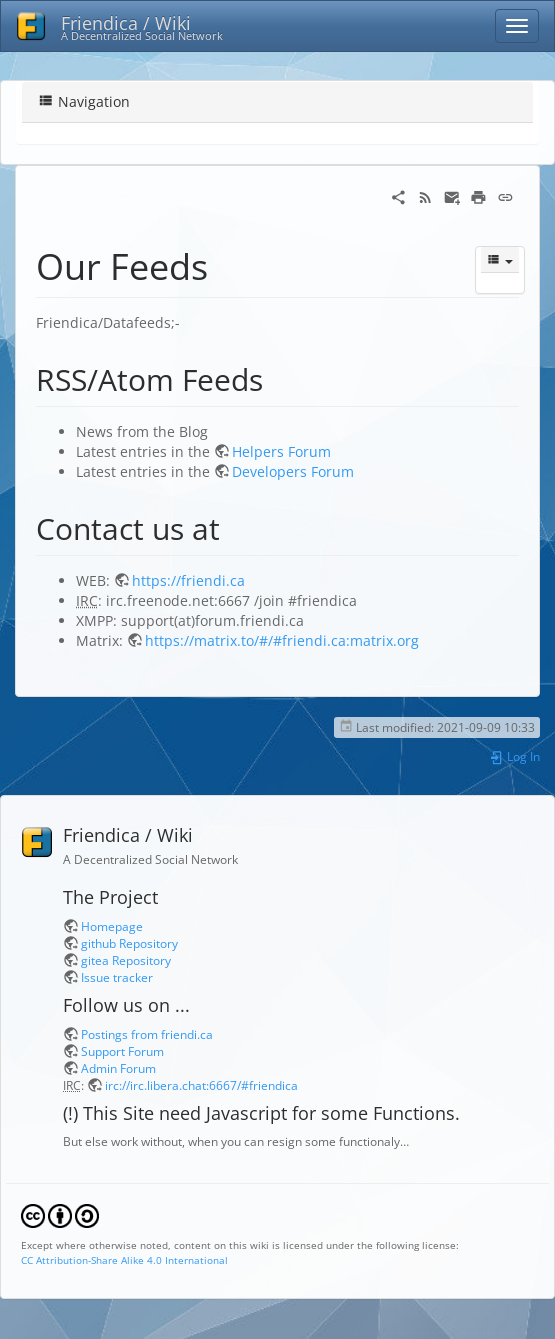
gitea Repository (126, 960)
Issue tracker (117, 977)
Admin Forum (118, 1068)
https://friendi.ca (188, 580)
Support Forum (122, 1051)
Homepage (112, 926)
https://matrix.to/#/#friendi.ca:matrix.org (282, 640)
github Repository (129, 943)
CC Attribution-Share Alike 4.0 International (124, 1260)
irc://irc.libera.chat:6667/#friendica (201, 1085)
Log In (514, 756)
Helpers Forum (281, 451)
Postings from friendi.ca (147, 1034)
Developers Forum (293, 471)
